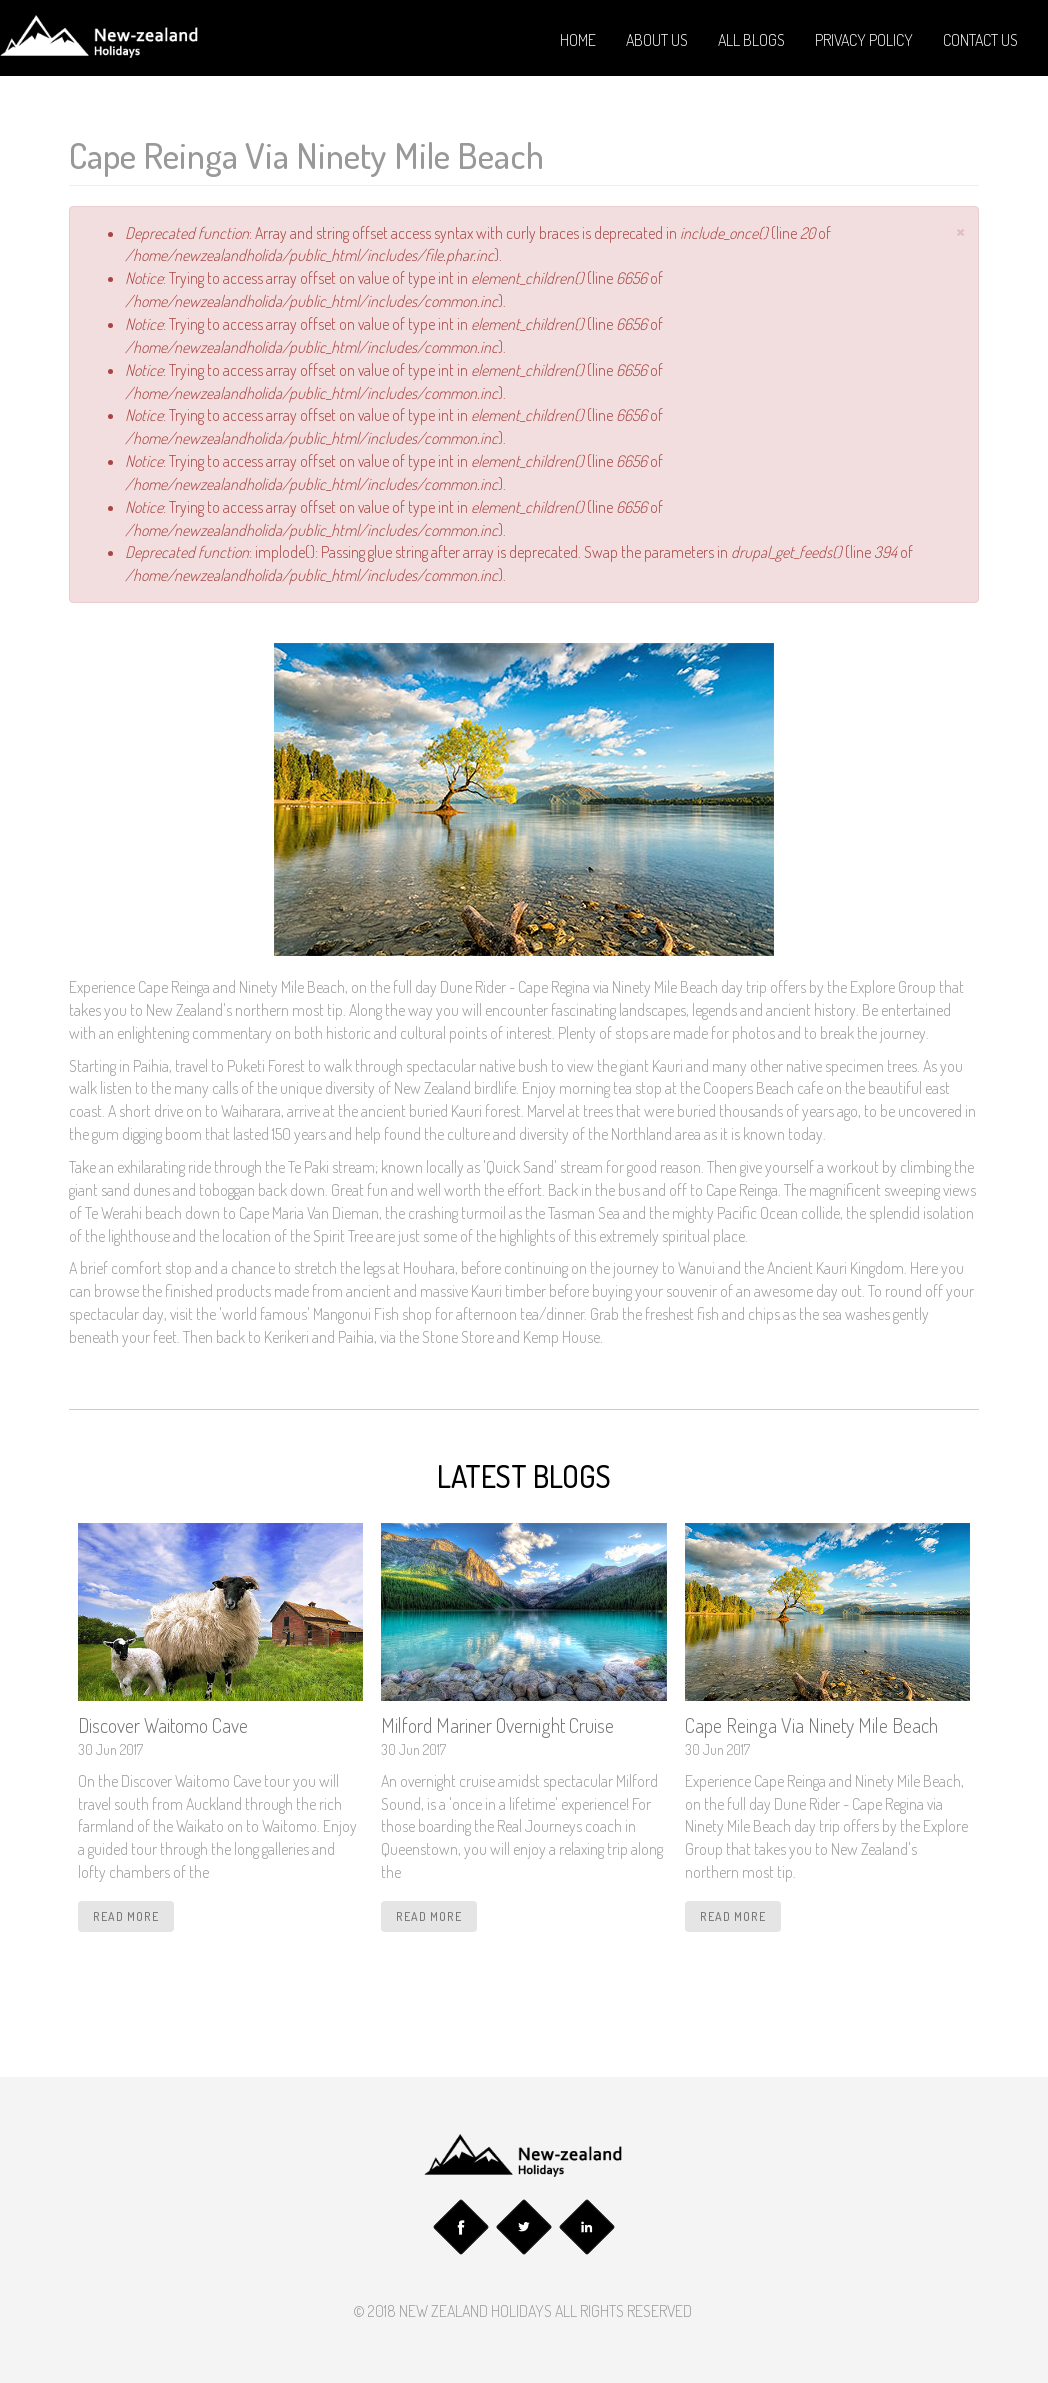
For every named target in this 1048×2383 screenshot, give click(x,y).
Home (578, 40)
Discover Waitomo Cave (163, 1725)
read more (126, 1916)
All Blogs (751, 40)
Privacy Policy (864, 40)
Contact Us (980, 40)
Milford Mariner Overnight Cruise (497, 1725)
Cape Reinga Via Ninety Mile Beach (811, 1725)
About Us (657, 40)
